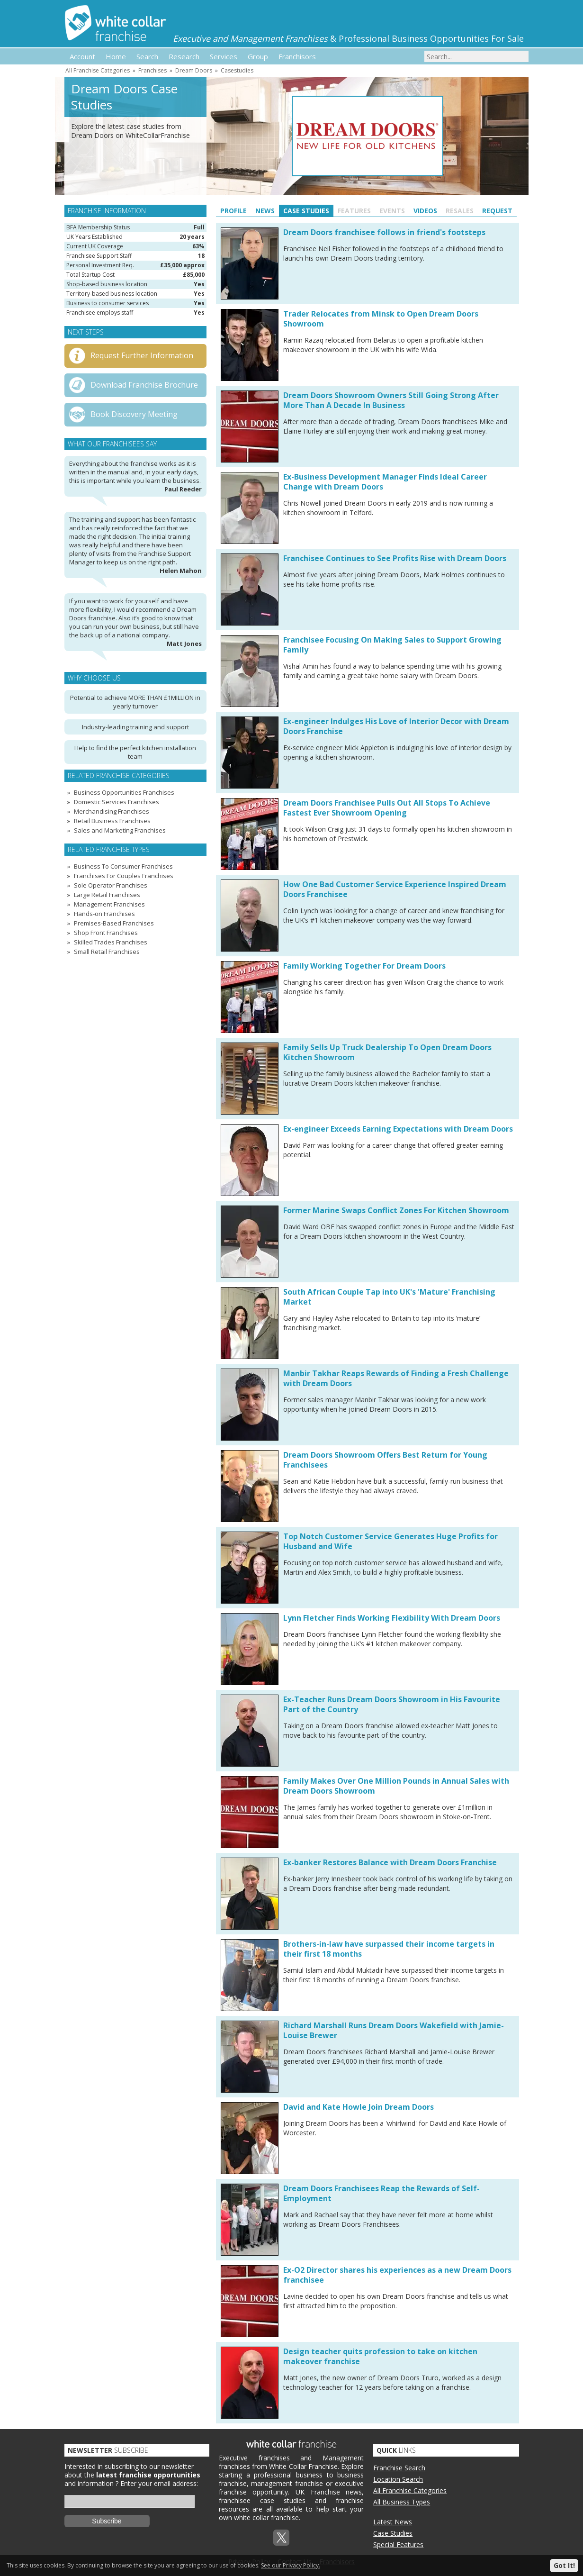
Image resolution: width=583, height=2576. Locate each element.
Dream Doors (193, 70)
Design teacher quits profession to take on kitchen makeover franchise (380, 2356)
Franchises (152, 70)
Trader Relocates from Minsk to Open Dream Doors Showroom (380, 318)
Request (497, 210)
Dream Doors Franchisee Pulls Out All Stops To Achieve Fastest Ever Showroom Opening (386, 808)
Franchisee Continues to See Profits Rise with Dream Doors (394, 558)
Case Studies (306, 210)
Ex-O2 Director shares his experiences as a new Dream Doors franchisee (397, 2275)
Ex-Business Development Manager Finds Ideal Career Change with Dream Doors (385, 482)
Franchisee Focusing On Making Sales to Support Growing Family (392, 645)
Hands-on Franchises (104, 913)
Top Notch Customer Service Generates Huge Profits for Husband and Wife (390, 1541)
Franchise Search (399, 2467)
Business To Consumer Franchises (123, 866)
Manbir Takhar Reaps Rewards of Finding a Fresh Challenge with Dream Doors (396, 1378)
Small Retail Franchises (107, 951)
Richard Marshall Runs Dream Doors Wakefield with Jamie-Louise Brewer (393, 2030)
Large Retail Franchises (107, 894)
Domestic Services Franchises (116, 802)
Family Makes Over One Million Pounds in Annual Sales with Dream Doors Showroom (396, 1786)
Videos (425, 210)
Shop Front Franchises (106, 932)
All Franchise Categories (97, 70)
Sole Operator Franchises (110, 885)
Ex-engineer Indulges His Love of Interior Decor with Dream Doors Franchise (396, 726)
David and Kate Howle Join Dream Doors (358, 2107)
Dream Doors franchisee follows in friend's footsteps (384, 232)
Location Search (398, 2479)
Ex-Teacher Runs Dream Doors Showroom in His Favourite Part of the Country (391, 1704)
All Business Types (401, 2501)
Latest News (392, 2521)
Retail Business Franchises (112, 820)
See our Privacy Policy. (290, 2565)
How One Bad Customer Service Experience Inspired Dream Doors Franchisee (394, 889)
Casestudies (237, 70)
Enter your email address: (159, 2483)
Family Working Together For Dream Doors (364, 966)
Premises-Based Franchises (114, 923)
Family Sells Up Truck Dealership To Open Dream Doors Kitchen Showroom (387, 1052)
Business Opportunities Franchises (124, 792)
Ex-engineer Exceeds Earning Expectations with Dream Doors (398, 1129)
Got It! (564, 2565)
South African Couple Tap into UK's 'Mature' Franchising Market (389, 1297)
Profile (233, 210)
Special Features (398, 2544)
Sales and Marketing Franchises (120, 830)
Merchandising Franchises (111, 811)
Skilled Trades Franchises (110, 942)
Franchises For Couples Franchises (123, 875)
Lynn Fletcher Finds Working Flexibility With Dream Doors (391, 1618)
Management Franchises (109, 904)
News (265, 210)
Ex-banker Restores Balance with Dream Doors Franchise (390, 1862)
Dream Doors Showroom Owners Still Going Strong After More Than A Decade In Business (391, 400)
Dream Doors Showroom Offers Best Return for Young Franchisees (385, 1460)
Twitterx (281, 2538)
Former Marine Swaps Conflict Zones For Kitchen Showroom (396, 1210)
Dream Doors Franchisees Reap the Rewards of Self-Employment (381, 2193)
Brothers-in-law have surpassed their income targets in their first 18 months (388, 1949)
